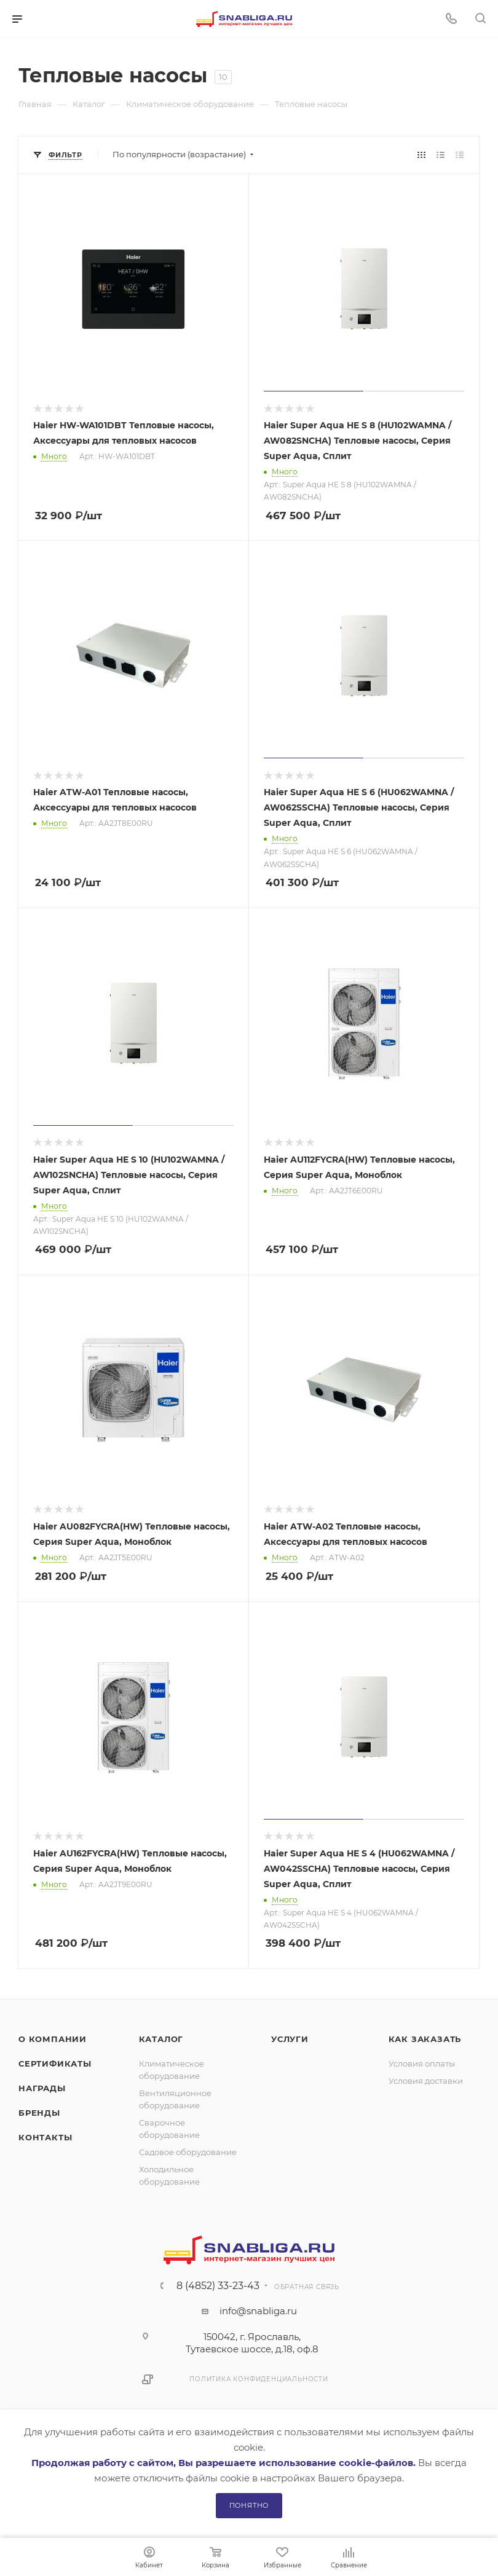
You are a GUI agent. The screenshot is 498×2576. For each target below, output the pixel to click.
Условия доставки (426, 2081)
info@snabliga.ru (258, 2311)
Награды (42, 2088)
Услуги (290, 2039)
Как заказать (425, 2039)
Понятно (249, 2505)
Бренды (39, 2113)
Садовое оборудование (188, 2152)
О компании (52, 2039)
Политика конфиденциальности (258, 2379)
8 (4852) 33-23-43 (217, 2286)
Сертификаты (55, 2063)
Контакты (45, 2137)
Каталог (161, 2039)
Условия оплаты (422, 2063)
